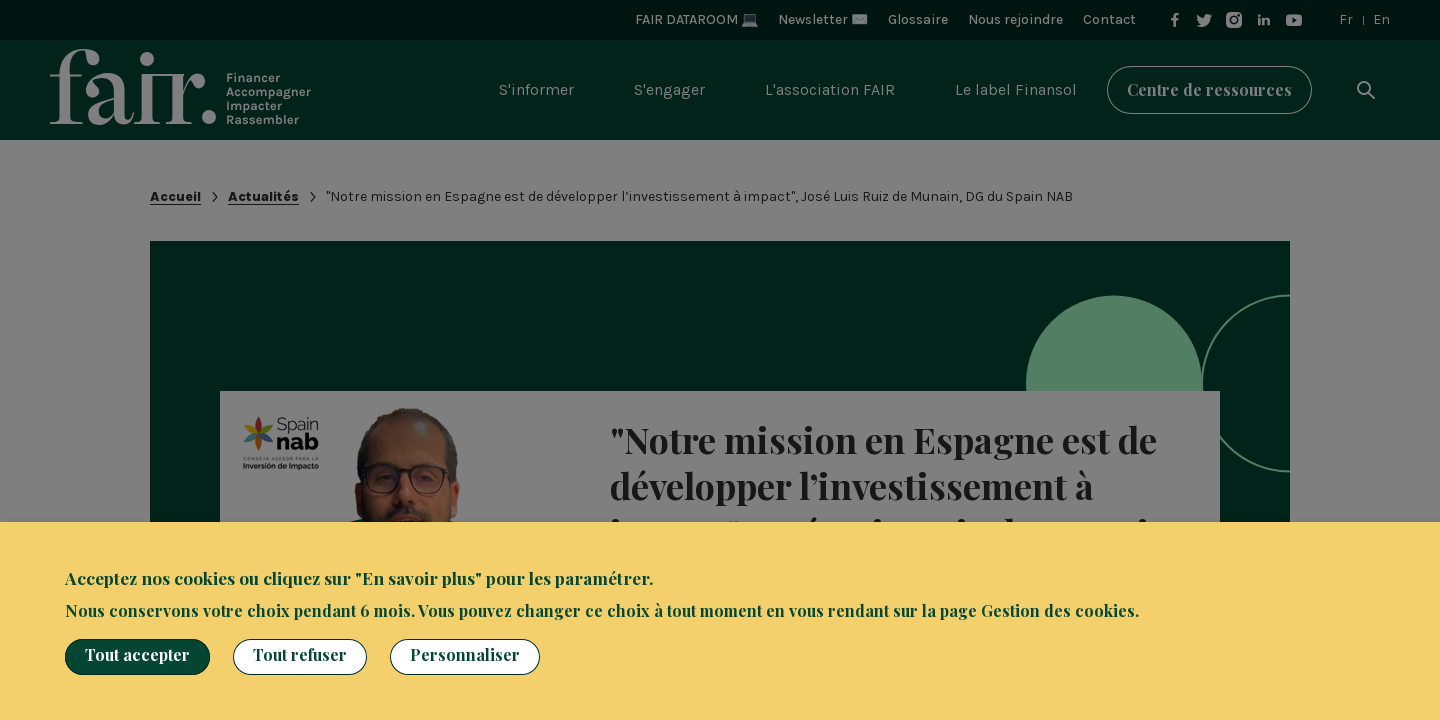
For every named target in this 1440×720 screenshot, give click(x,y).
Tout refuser (300, 654)
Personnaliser (465, 654)
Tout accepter (137, 654)
